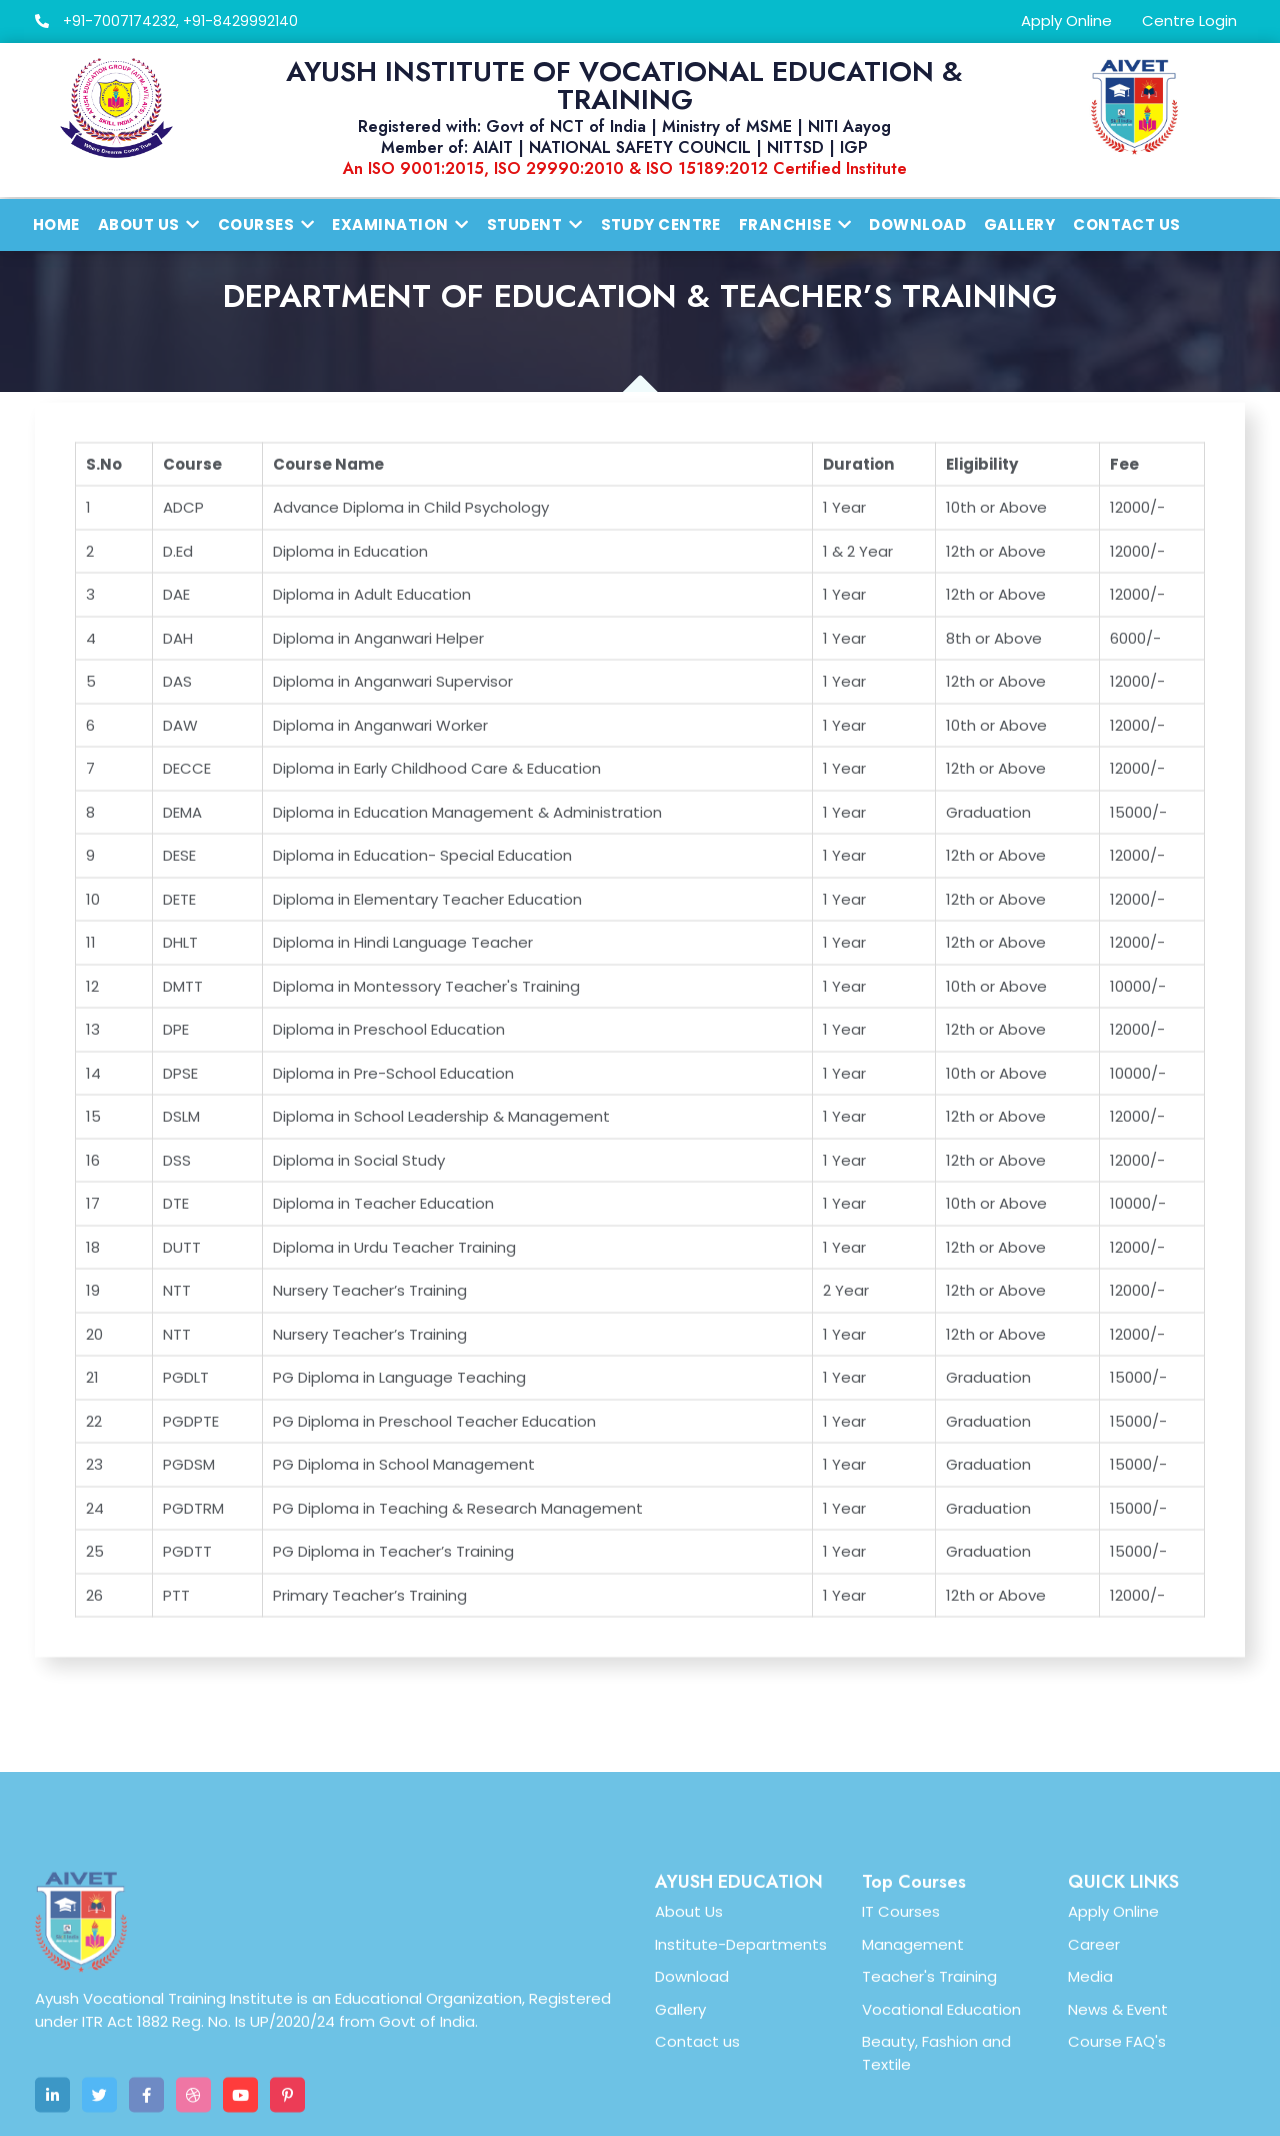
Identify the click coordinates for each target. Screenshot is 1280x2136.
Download (917, 224)
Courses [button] (266, 224)
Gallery (1019, 224)
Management (913, 2095)
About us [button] (149, 224)
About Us (689, 2063)
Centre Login (1189, 20)
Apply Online (1066, 20)
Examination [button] (400, 224)
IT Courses (901, 2063)
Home (56, 224)
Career (1094, 2095)
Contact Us (1127, 224)
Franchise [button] (795, 224)
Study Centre (661, 224)
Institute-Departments (741, 2095)
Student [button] (535, 224)
